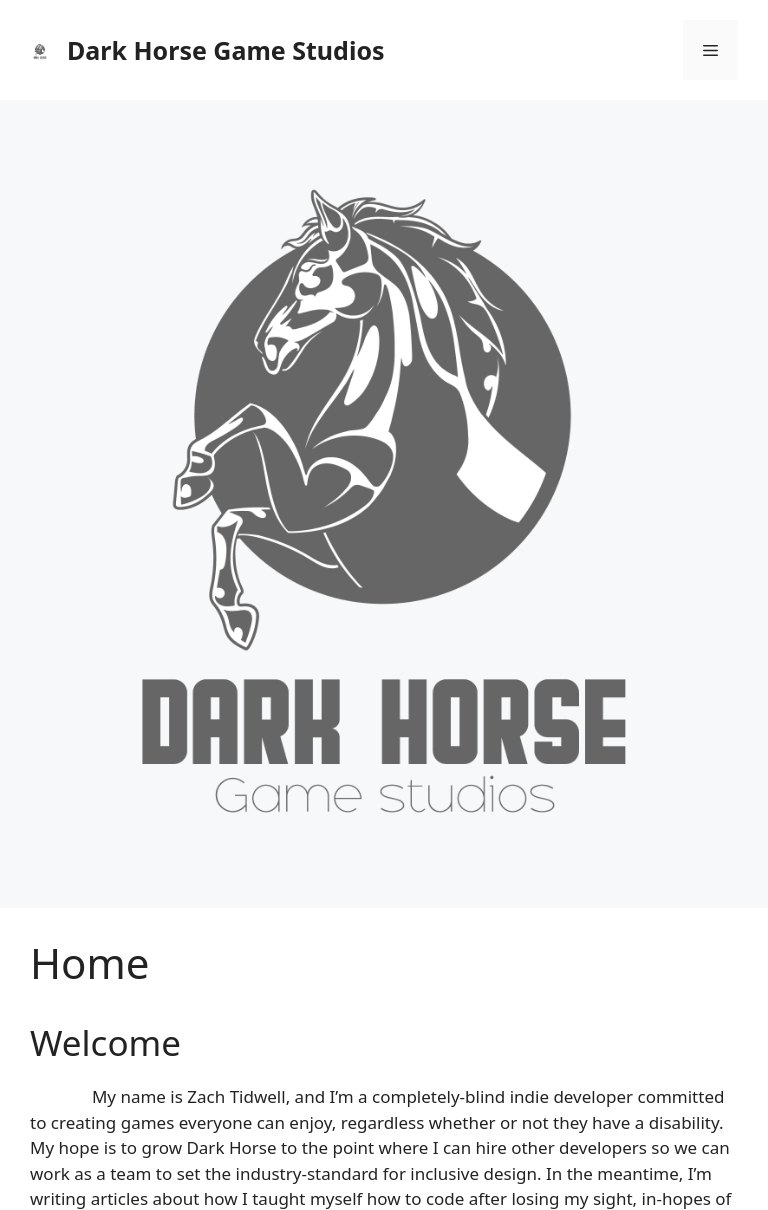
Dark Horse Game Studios (226, 50)
